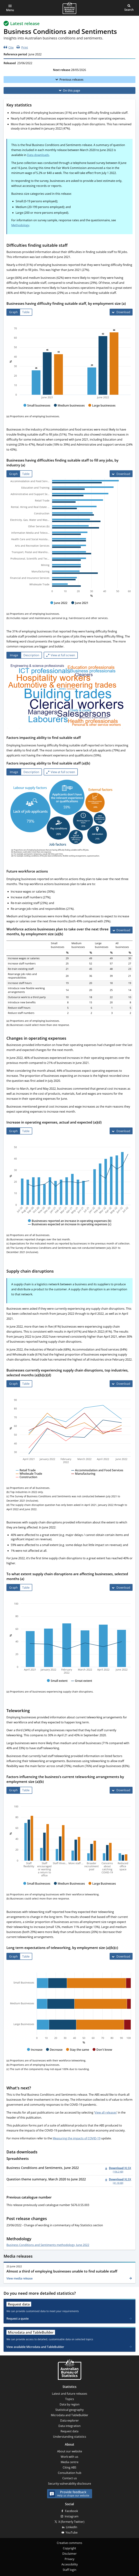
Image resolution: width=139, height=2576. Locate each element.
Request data (69, 2431)
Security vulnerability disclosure (69, 2484)
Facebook (71, 2511)
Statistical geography (69, 2410)
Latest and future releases (69, 2394)
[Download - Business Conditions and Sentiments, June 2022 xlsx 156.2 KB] (118, 2169)
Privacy (69, 2559)
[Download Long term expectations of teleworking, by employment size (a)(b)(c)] (121, 1956)
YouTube (72, 2532)
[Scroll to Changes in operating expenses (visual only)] (70, 1039)
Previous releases (71, 80)
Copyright (69, 2548)
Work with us (69, 2457)
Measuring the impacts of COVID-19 (76, 2138)
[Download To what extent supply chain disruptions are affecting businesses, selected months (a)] (121, 1587)
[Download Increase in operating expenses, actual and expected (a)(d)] (121, 1130)
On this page (71, 90)
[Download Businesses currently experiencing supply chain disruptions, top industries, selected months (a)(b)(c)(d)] (121, 1383)
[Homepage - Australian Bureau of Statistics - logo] (69, 8)
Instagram (71, 2516)
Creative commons (69, 2543)
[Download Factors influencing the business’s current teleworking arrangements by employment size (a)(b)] (121, 1790)
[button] (10, 8)
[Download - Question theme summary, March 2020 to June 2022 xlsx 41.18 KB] (118, 2181)
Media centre (69, 2462)
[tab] (13, 312)
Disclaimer (69, 2554)
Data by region (70, 2404)
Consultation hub (69, 2473)
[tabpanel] (69, 695)
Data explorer (69, 2420)
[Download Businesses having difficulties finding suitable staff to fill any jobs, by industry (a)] (121, 473)
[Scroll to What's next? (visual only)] (34, 2088)
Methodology (20, 225)
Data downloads (38, 155)
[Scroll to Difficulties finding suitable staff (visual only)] (71, 246)
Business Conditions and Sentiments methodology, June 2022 (47, 2245)
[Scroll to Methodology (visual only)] (35, 2239)
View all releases (106, 2112)
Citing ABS (69, 2467)
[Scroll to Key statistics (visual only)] (35, 105)
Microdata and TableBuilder (69, 2415)
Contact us (69, 2478)
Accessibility (69, 2564)
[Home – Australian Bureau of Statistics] (69, 2370)
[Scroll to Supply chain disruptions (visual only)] (57, 1271)
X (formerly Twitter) (71, 2522)
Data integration (69, 2426)
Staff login (69, 2570)
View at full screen (63, 655)
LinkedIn (71, 2527)
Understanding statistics (69, 2437)
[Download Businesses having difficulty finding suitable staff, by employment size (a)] (121, 312)
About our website (69, 2451)
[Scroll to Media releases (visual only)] (36, 2257)
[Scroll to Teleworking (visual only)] (33, 1711)
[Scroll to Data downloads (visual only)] (41, 2152)
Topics (69, 2399)
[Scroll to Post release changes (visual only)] (50, 2219)
